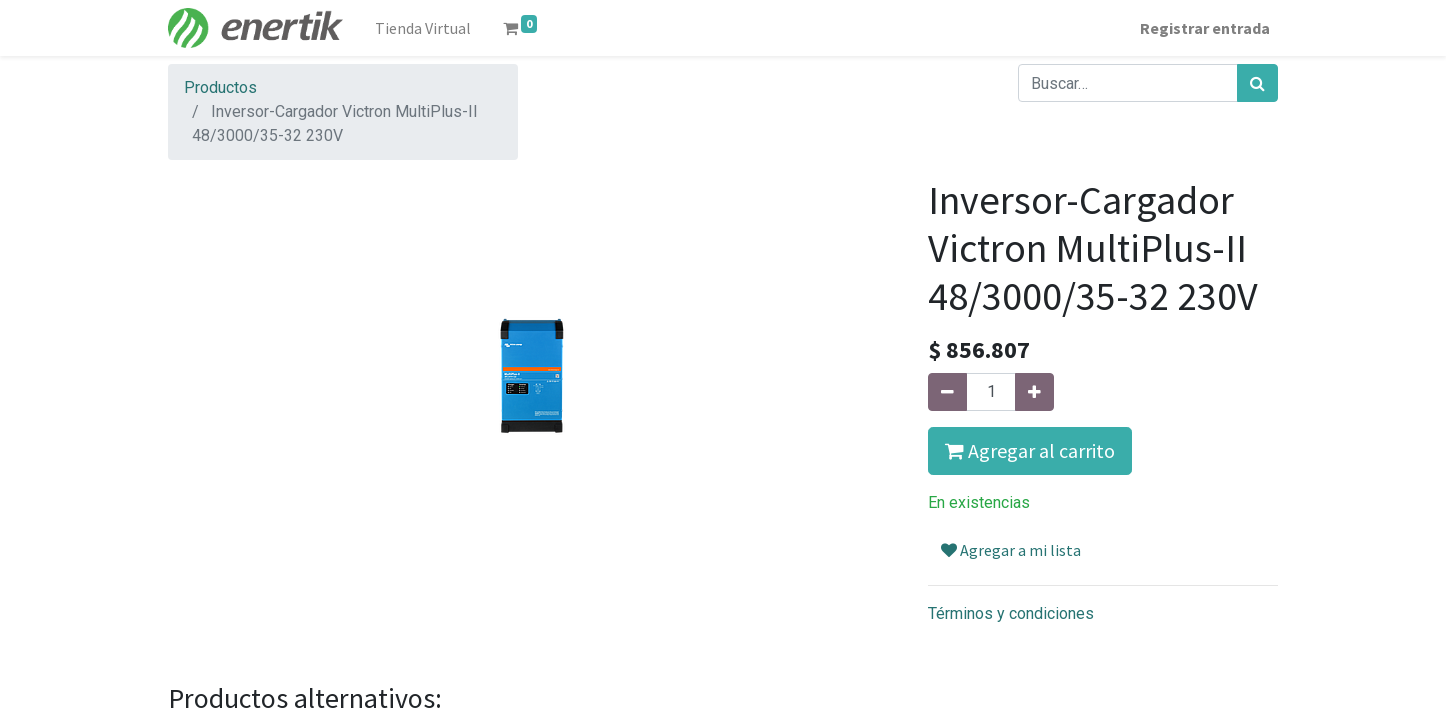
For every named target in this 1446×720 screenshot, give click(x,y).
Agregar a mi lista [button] (1011, 550)
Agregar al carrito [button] (1030, 450)
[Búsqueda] (1257, 83)
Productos (220, 87)
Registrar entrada (1205, 28)
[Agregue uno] (1034, 392)
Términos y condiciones (1011, 613)
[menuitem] (423, 28)
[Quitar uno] (947, 392)
